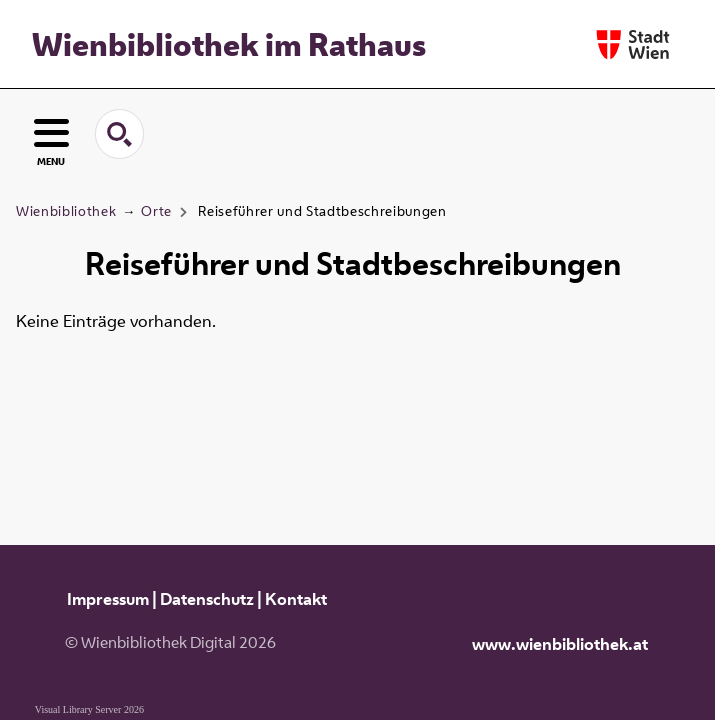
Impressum (108, 599)
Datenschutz (207, 599)
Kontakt (296, 599)
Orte (156, 211)
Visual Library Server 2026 (89, 709)
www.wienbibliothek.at (560, 644)
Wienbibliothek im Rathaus (229, 44)
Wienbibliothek (66, 211)
